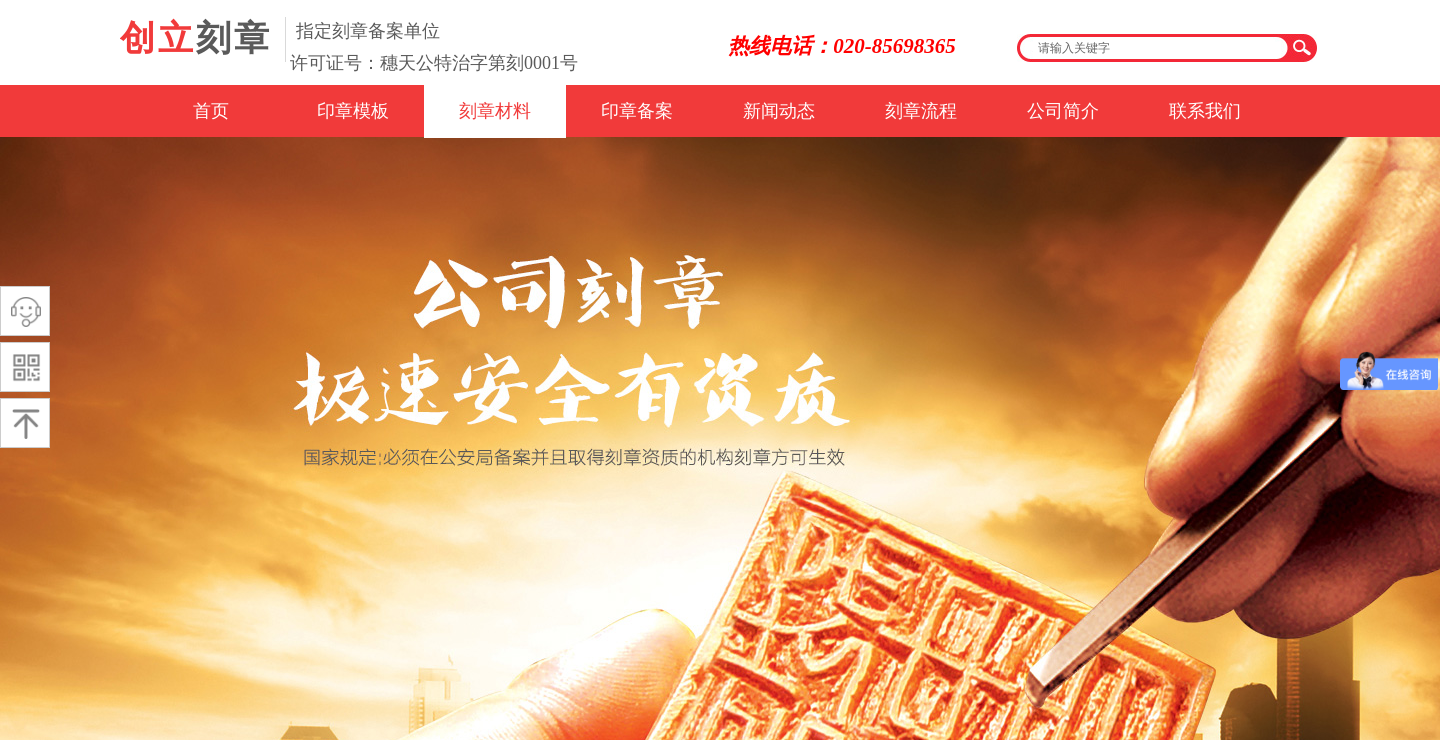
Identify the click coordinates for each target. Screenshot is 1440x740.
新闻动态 (779, 111)
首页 (211, 111)
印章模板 (353, 111)
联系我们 (1205, 111)
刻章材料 (495, 111)
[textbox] (1154, 48)
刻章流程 (921, 111)
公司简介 (1063, 111)
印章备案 (637, 111)
